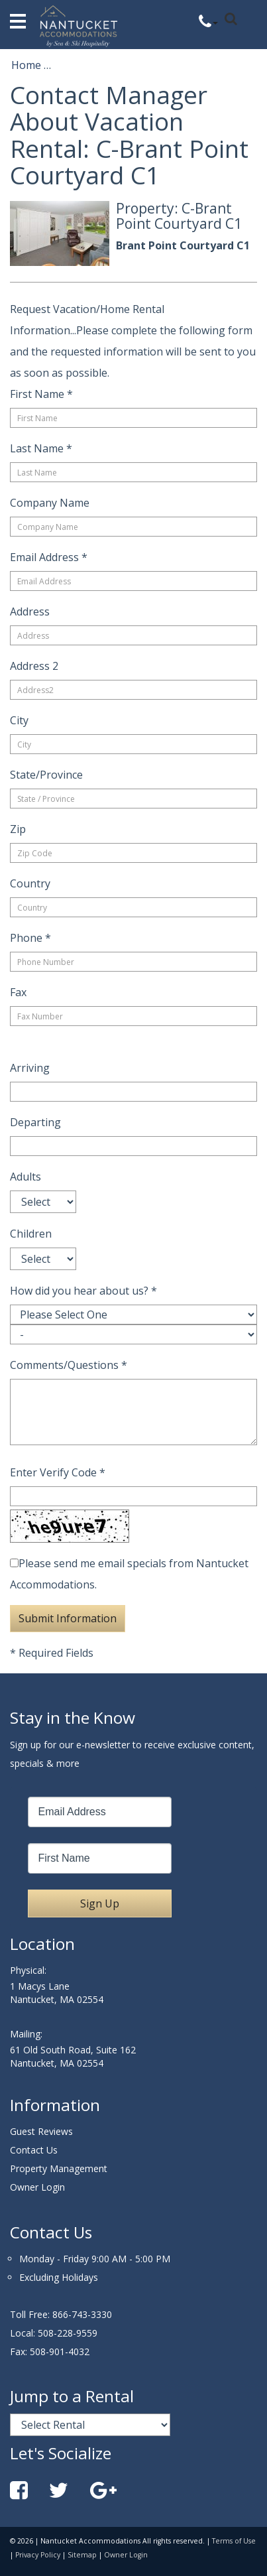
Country (30, 883)
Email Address (48, 557)
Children (31, 1233)
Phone (30, 938)
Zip (18, 829)
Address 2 (34, 666)
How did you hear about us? (83, 1290)
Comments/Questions (68, 1365)
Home (26, 65)
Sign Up (99, 1903)
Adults (25, 1176)
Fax (18, 992)
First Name (41, 394)
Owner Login (37, 2187)
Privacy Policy (37, 2554)
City (19, 720)
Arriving (30, 1068)
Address (30, 611)
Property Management (58, 2168)
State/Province (46, 774)
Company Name (49, 502)
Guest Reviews (41, 2131)
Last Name (41, 448)
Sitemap (82, 2554)
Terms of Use (234, 2540)
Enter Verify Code (57, 1472)
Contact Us (34, 2150)
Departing (35, 1122)
